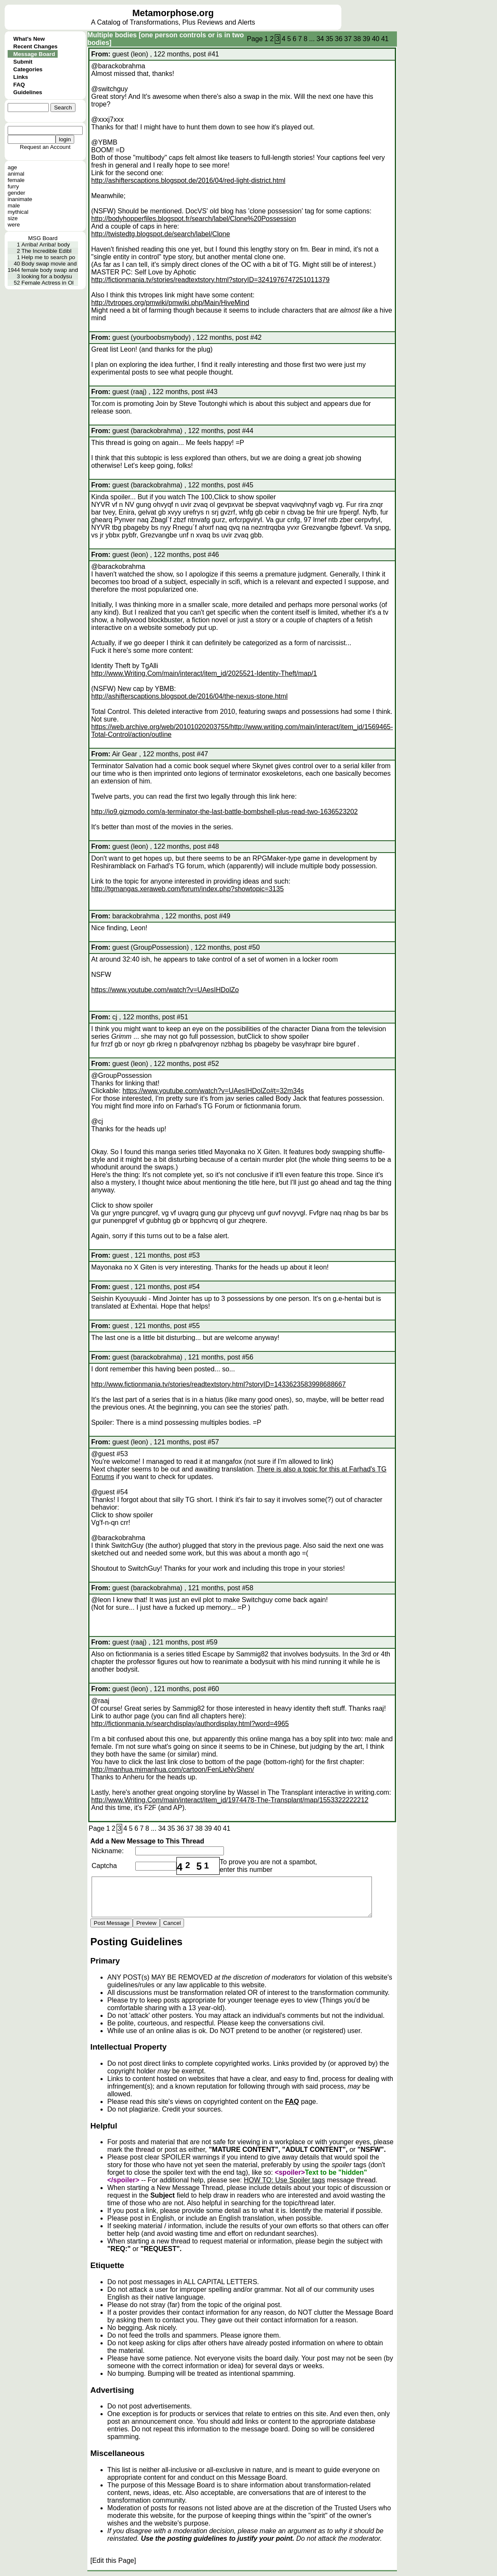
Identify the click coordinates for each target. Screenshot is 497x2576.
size (13, 218)
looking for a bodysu (47, 276)
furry (13, 186)
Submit (22, 62)
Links (20, 77)
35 (329, 38)
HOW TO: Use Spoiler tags (284, 2180)
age (12, 167)
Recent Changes (35, 46)
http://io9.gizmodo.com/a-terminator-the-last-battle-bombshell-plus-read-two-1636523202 (224, 811)
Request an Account (45, 147)
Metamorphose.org (173, 13)
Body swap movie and (49, 263)
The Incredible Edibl (47, 251)
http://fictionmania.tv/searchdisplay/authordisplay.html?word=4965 (190, 1723)
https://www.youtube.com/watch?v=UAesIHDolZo (165, 989)
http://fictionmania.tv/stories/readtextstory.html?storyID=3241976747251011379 (210, 279)
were (14, 224)
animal (16, 174)
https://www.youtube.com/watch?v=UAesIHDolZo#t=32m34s (213, 1090)
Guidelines (27, 92)
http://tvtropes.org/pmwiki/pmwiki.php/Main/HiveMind (170, 302)
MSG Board (43, 238)
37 (348, 38)
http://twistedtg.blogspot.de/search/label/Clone (160, 234)
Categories (27, 69)
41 (385, 38)
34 (320, 38)
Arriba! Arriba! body (46, 244)
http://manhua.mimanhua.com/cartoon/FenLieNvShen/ (172, 1769)
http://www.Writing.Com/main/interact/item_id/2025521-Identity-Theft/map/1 (204, 673)
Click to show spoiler (245, 497)
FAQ (19, 84)
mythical (18, 212)
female (16, 180)
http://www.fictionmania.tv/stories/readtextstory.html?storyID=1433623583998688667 (218, 1384)
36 (339, 38)
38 (357, 38)
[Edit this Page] (113, 2560)
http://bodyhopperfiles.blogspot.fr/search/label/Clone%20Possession (193, 218)
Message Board (34, 54)
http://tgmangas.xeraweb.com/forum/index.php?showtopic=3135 (187, 888)
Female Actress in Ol (48, 283)
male (14, 205)
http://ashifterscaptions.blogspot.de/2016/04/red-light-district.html (188, 180)
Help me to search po (48, 257)
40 (376, 38)
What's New (29, 39)
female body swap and (50, 270)
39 (366, 38)
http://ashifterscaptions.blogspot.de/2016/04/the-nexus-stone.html (189, 696)
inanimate (20, 199)
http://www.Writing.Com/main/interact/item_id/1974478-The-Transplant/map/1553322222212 (230, 1800)
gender (16, 193)
